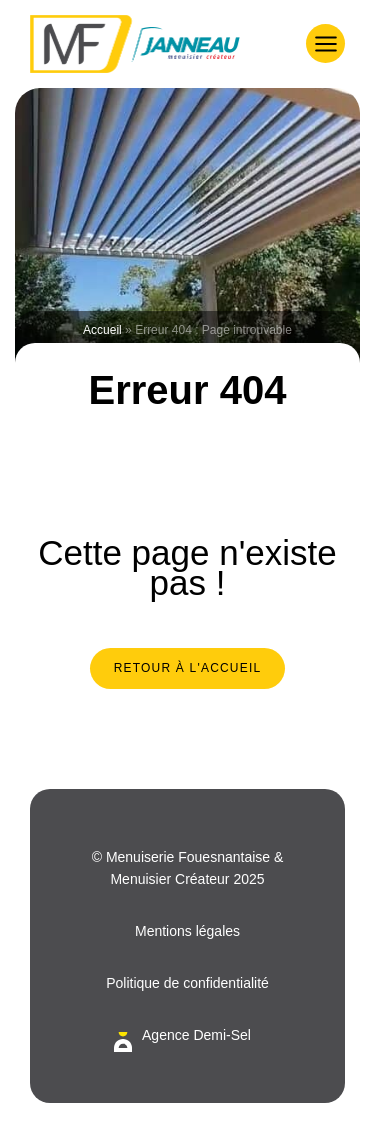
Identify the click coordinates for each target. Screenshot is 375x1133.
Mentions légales (187, 931)
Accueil (102, 330)
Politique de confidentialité (187, 983)
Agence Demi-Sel (196, 1035)
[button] (325, 43)
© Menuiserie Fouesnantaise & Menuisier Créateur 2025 (188, 868)
